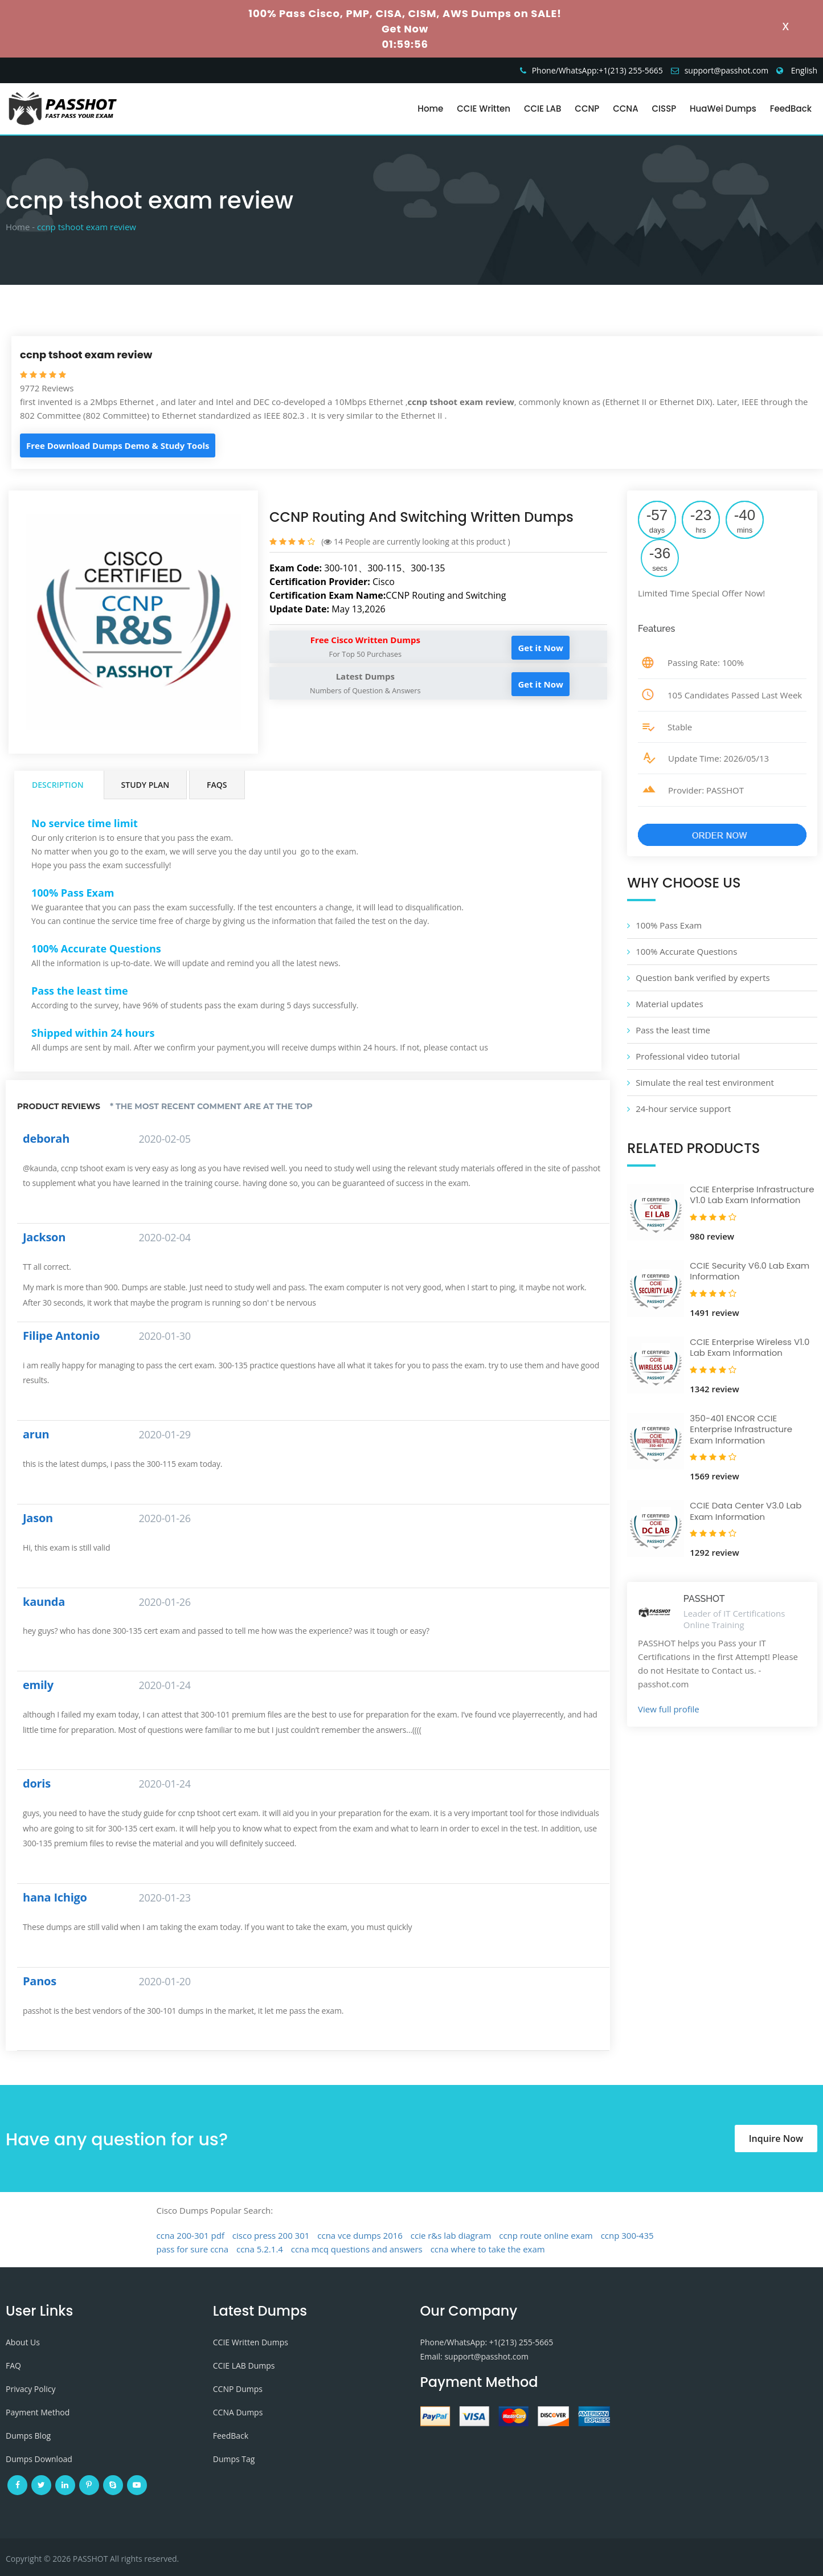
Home (430, 109)
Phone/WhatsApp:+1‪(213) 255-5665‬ (597, 70)
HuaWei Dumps (723, 109)
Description (58, 784)
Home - (20, 226)
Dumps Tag (234, 2459)
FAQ (13, 2365)
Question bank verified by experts (702, 977)
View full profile (668, 1709)
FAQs (217, 784)
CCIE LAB (542, 109)
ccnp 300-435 (627, 2235)
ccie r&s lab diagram (451, 2235)
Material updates (669, 1003)
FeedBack (791, 109)
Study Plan (145, 784)
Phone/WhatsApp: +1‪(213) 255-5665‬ (487, 2342)
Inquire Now (776, 2138)
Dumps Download (39, 2459)
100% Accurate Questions (686, 951)
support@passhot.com (727, 70)
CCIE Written (483, 109)
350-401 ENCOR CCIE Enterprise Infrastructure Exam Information (741, 1429)
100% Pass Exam (669, 925)
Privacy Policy (30, 2388)
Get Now (405, 29)
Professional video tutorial (688, 1056)
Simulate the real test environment (705, 1082)
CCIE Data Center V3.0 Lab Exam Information (745, 1511)
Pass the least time (673, 1030)
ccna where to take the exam (488, 2249)
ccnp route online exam (545, 2235)
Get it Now (540, 647)
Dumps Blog (28, 2435)
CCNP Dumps (238, 2388)
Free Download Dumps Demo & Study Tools (117, 445)
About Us (23, 2342)
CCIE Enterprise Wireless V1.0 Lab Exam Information (749, 1347)
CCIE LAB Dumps (244, 2365)
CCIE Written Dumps (250, 2342)
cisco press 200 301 (271, 2235)
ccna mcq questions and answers (357, 2249)
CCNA (625, 109)
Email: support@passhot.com (474, 2356)
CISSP (664, 109)
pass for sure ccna (193, 2249)
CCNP (587, 109)
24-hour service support (683, 1108)
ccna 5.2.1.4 (259, 2249)
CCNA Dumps (238, 2412)
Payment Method (37, 2412)
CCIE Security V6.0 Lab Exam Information (749, 1271)
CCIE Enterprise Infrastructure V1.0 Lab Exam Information (752, 1195)
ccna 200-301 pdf (190, 2235)
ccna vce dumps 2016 (360, 2235)
